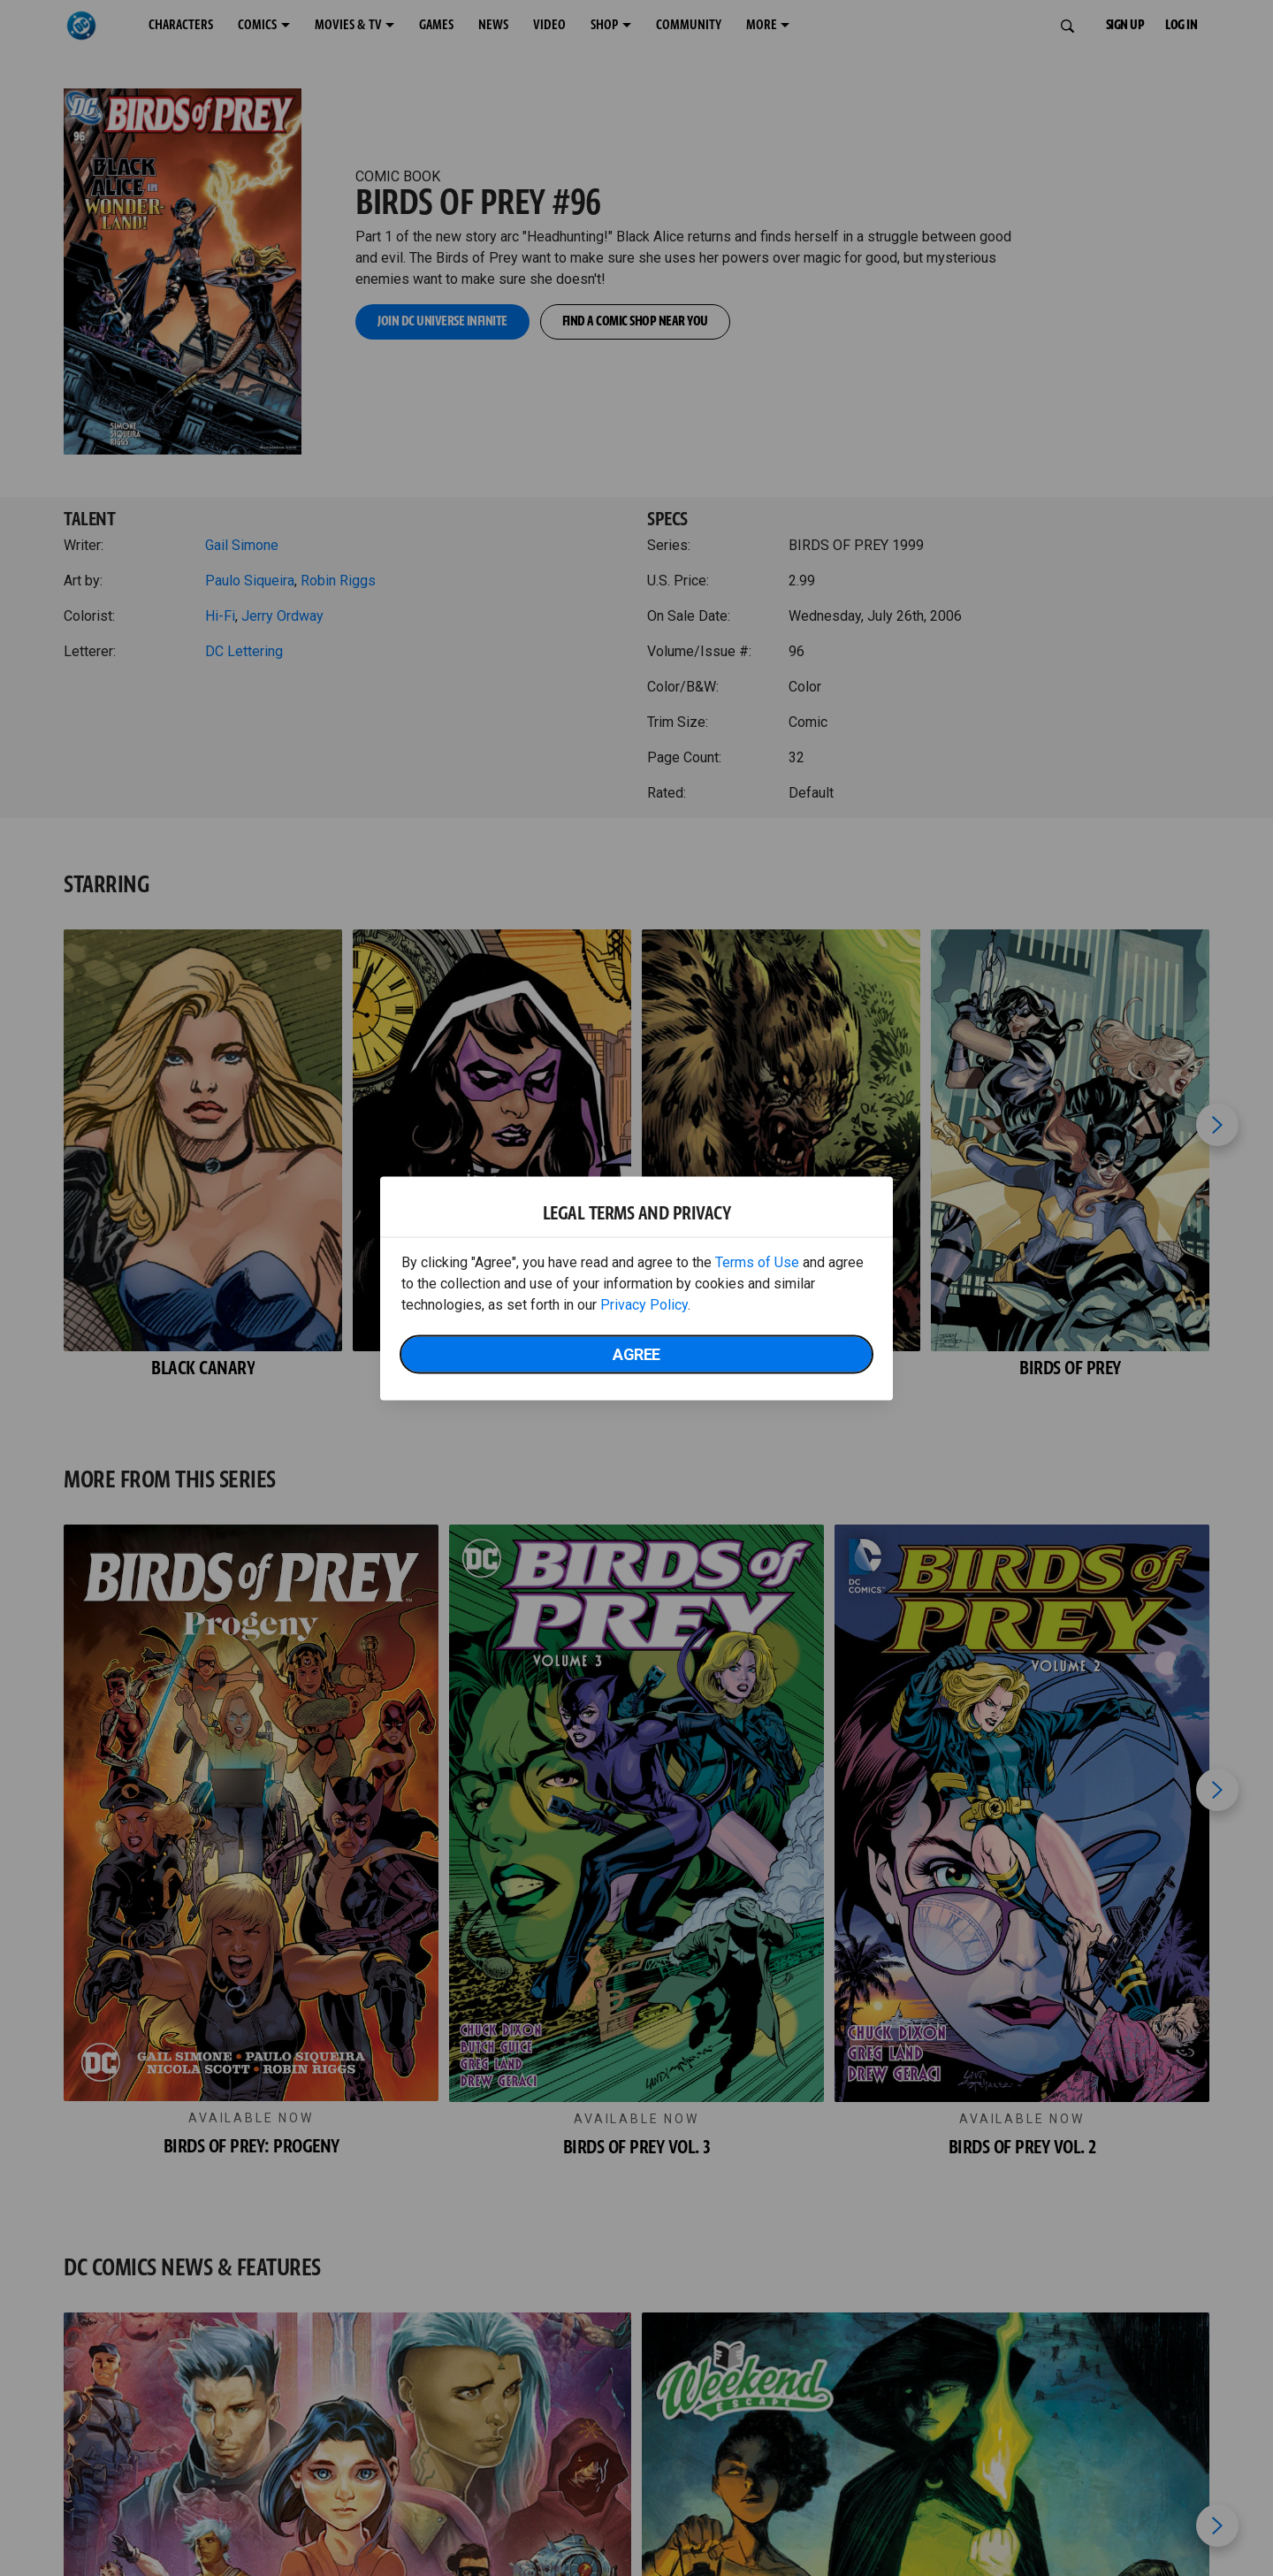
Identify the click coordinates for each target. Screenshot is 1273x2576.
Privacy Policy (644, 1304)
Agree (636, 1353)
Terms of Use (757, 1261)
